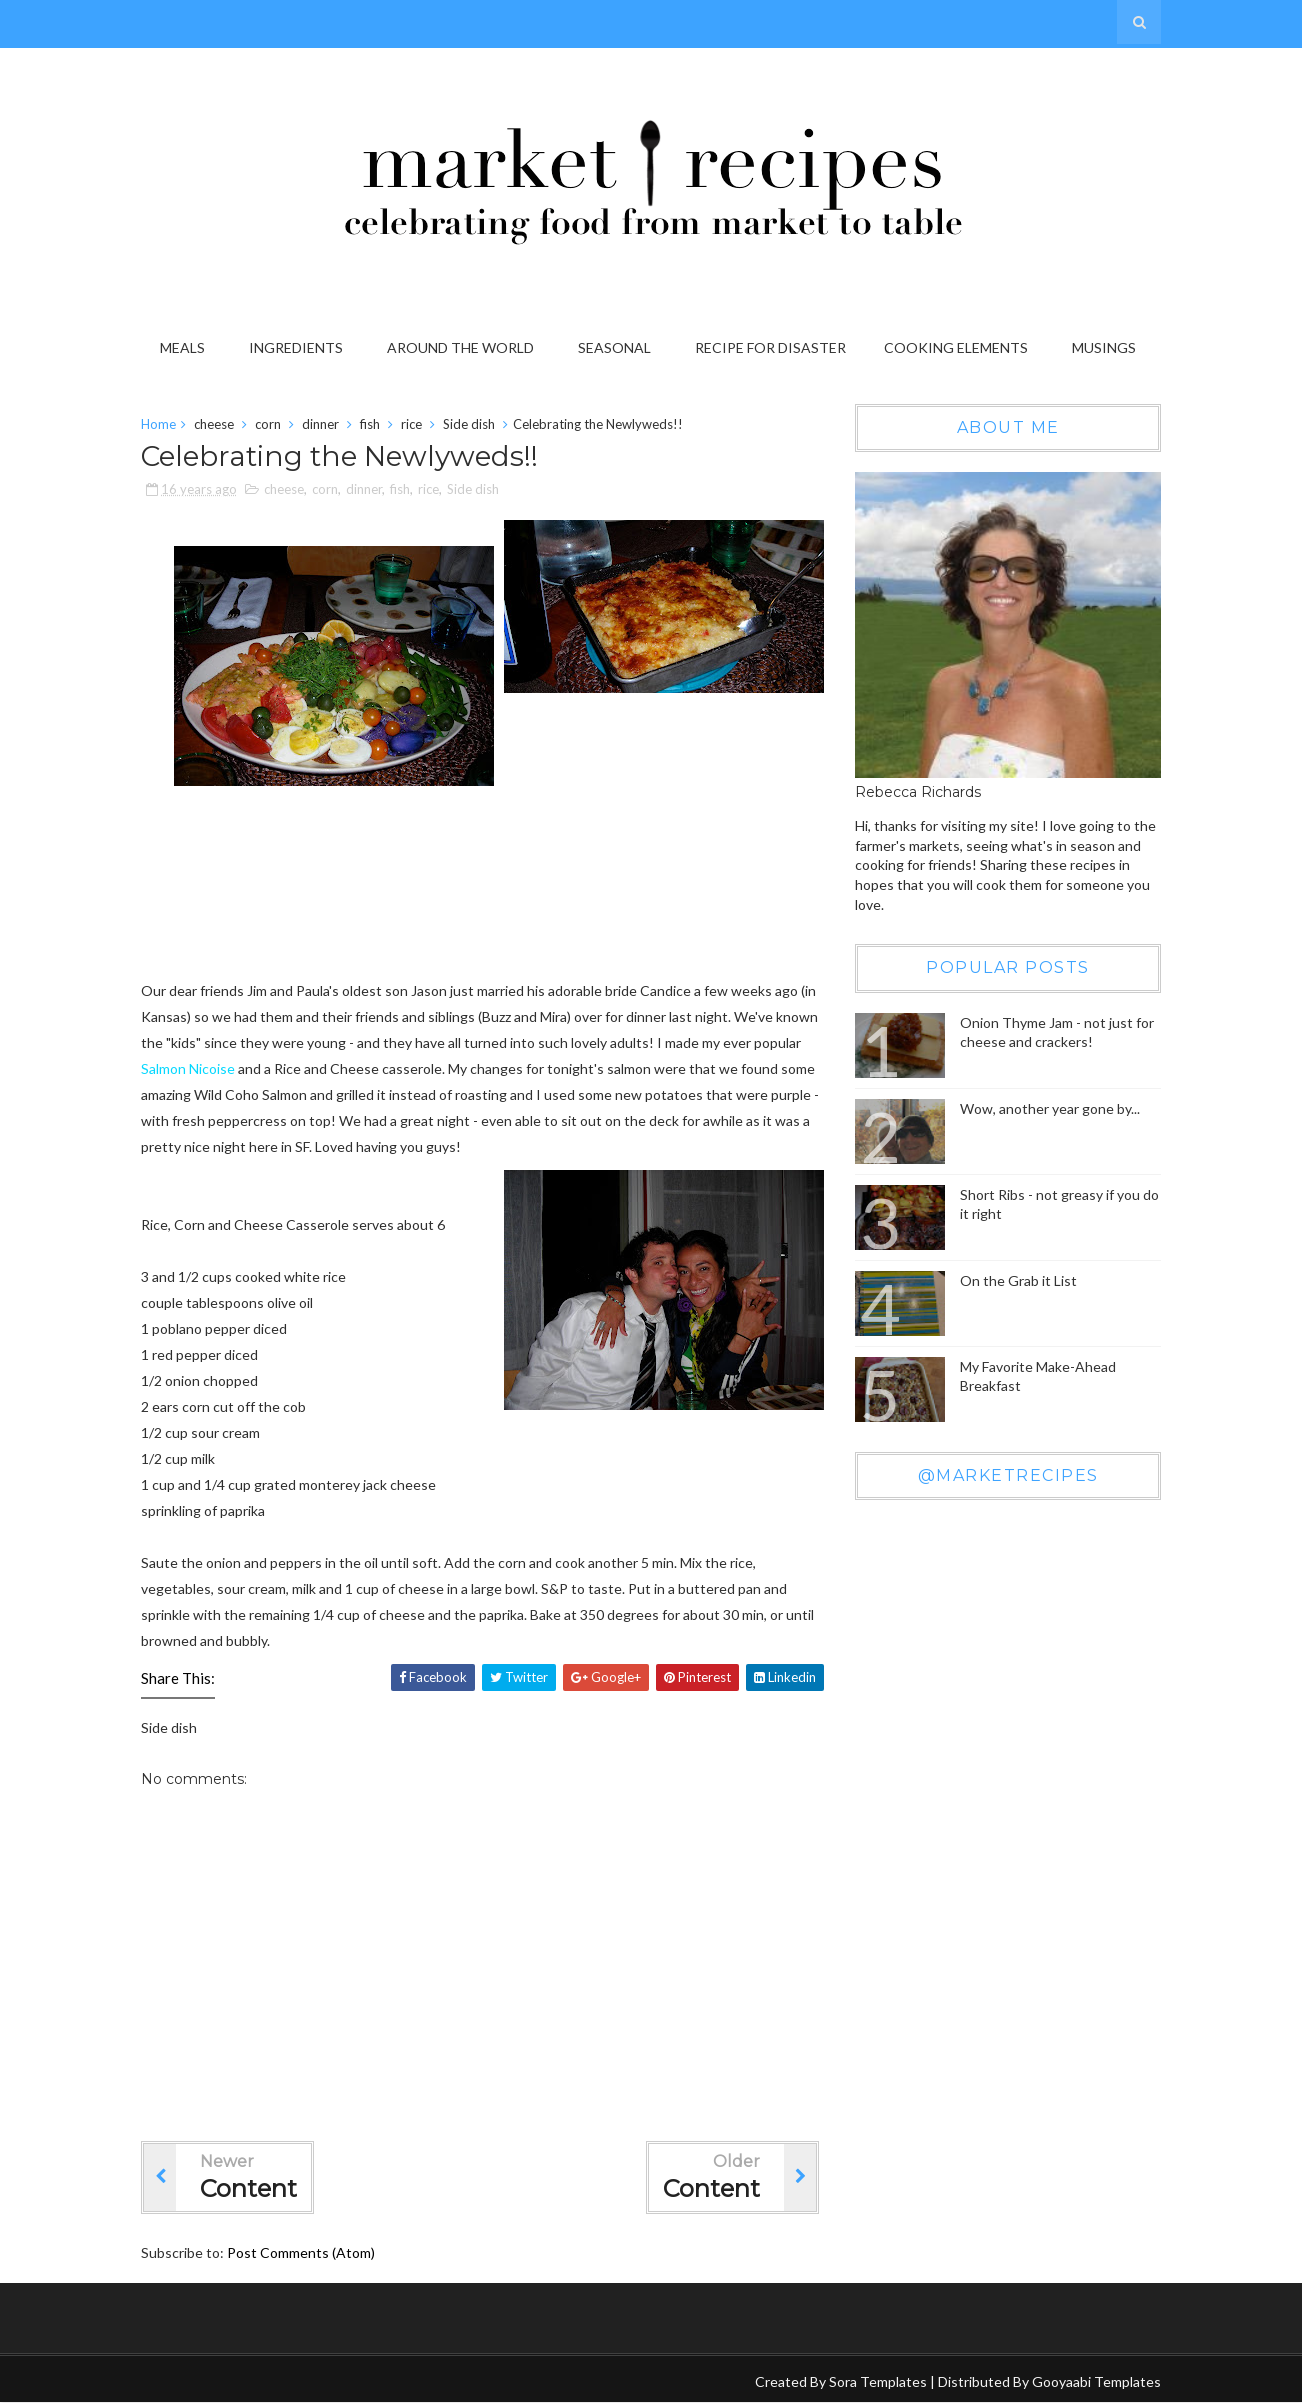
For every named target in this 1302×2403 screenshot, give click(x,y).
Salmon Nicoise (188, 1068)
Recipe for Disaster (770, 347)
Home (158, 424)
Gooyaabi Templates (1096, 2381)
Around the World (460, 347)
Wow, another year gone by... (1050, 1108)
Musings (1104, 347)
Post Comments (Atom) (301, 2252)
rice (411, 424)
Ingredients (296, 347)
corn (268, 424)
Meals (182, 347)
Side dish (469, 424)
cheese (214, 424)
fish (370, 424)
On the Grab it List (1018, 1280)
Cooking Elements (956, 347)
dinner (320, 424)
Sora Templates (878, 2381)
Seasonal (614, 347)
